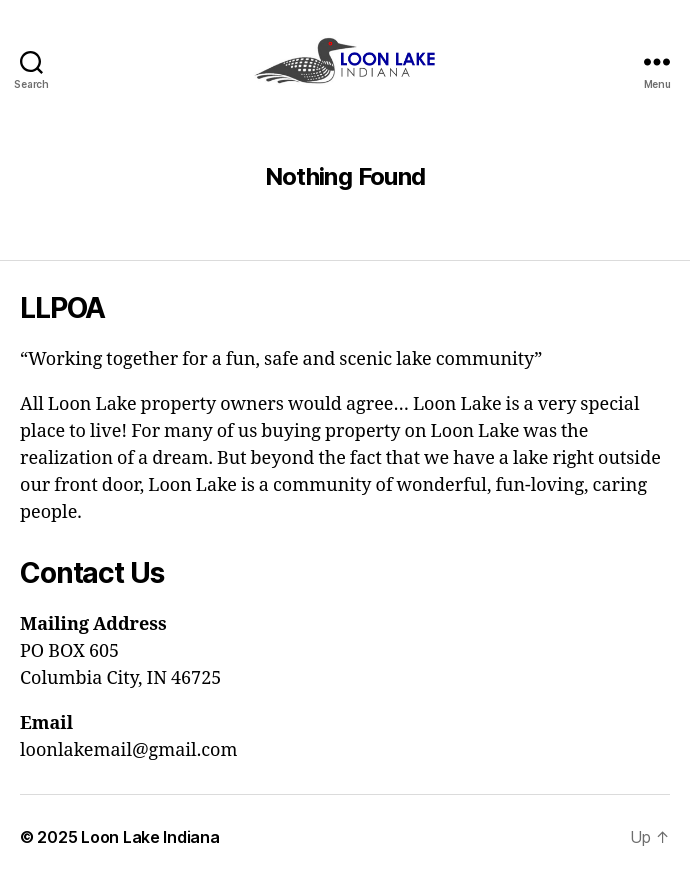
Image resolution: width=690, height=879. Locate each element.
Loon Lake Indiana (150, 837)
